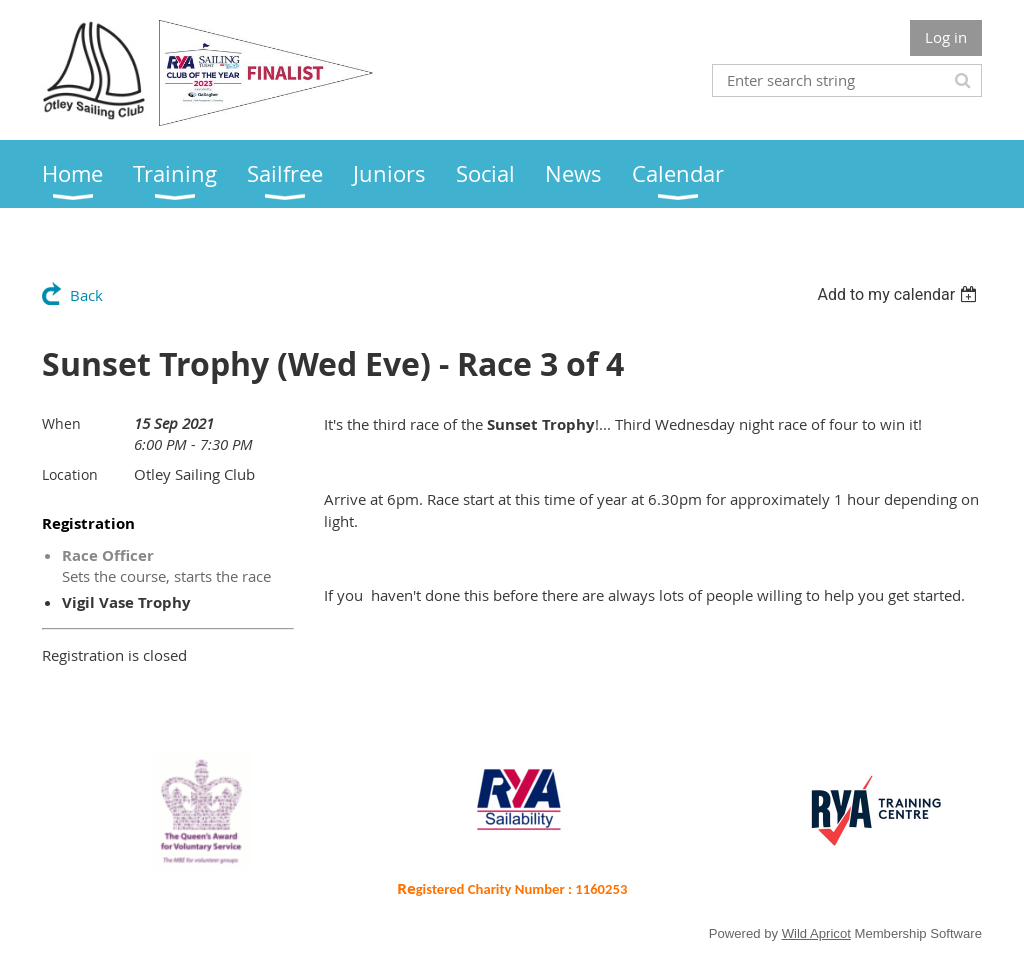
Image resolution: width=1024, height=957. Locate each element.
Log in (946, 37)
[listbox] (899, 294)
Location (70, 474)
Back (86, 295)
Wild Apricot (816, 933)
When (61, 423)
